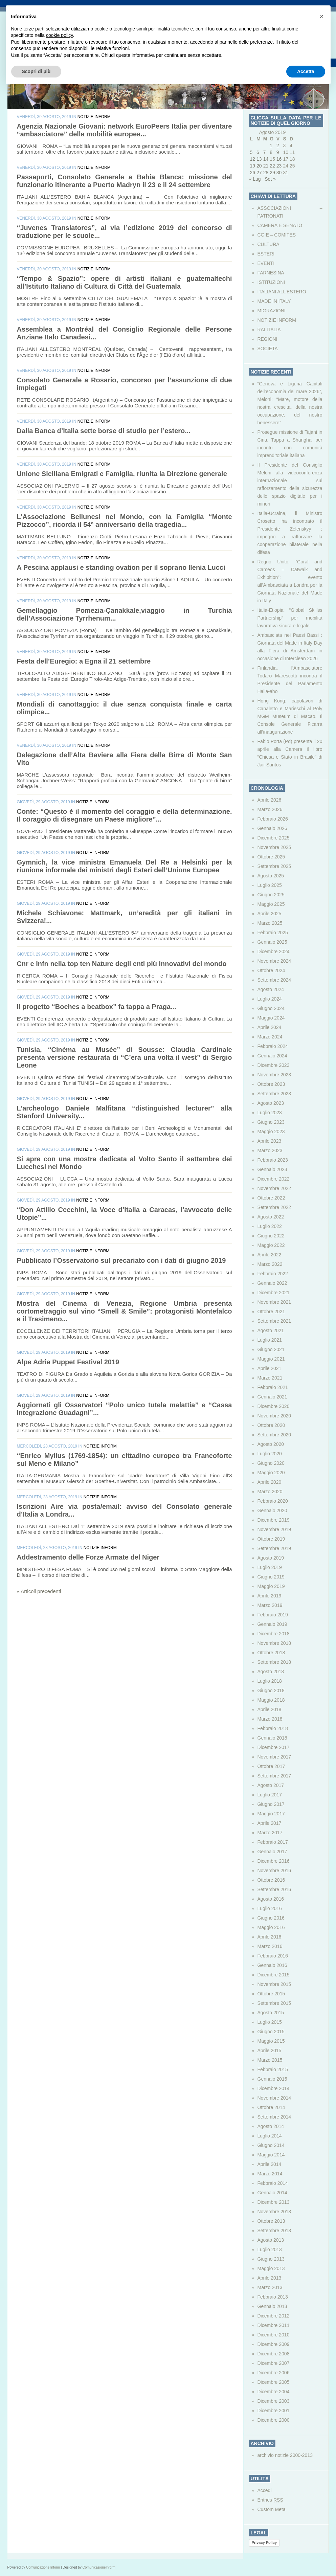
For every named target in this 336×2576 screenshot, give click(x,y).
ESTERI (266, 253)
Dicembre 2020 (273, 1406)
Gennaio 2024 (272, 1055)
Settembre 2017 (274, 1775)
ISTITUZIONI (271, 282)
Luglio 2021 (269, 1340)
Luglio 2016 (269, 1908)
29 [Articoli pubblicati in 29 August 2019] (272, 172)
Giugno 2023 (271, 1122)
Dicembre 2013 (273, 2202)
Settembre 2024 (274, 980)
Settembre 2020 (274, 1434)
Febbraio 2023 (272, 1160)
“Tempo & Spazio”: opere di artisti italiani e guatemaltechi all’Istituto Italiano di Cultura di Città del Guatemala (124, 282)
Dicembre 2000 (273, 2420)
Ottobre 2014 (271, 2107)
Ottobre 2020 (271, 1425)
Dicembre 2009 (273, 2344)
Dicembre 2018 (273, 1633)
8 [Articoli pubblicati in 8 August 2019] (271, 152)
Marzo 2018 (270, 1719)
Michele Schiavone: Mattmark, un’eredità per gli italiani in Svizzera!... (124, 916)
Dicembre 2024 (273, 951)
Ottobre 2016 (271, 1880)
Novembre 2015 (274, 1984)
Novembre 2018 (274, 1643)
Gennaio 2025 (272, 942)
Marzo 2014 (270, 2173)
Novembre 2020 (274, 1415)
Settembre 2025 (274, 866)
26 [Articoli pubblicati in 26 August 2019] (252, 172)
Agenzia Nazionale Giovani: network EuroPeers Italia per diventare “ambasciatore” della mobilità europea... (124, 130)
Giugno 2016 (271, 1918)
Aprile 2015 (269, 2050)
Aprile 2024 (269, 1027)
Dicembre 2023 (273, 1065)
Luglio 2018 (269, 1681)
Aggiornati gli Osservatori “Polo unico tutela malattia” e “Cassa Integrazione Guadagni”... (124, 1408)
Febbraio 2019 (272, 1614)
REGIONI (267, 339)
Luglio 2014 (269, 2135)
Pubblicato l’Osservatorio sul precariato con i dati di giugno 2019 (121, 1260)
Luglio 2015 (269, 2022)
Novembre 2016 (274, 1870)
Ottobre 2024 (271, 970)
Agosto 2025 (270, 875)
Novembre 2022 (274, 1188)
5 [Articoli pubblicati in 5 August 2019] (251, 152)
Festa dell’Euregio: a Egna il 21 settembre (84, 661)
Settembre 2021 (274, 1321)
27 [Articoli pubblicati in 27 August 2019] (259, 172)
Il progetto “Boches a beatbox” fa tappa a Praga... (96, 1006)
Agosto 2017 (270, 1785)
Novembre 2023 (274, 1074)
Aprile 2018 (269, 1709)
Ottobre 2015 (271, 1993)
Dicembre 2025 (273, 838)
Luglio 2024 (269, 999)
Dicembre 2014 (273, 2088)
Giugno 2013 (271, 2259)
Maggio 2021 (271, 1359)
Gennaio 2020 (272, 1510)
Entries (270, 2500)
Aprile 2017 (269, 1823)
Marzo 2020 (270, 1491)
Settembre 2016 (274, 1889)
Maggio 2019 (271, 1586)
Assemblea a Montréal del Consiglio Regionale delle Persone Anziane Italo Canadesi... (124, 333)
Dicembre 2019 (273, 1520)
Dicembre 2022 (273, 1179)
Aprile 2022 (269, 1254)
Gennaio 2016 (272, 1965)
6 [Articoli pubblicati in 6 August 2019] (257, 152)
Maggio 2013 (271, 2268)
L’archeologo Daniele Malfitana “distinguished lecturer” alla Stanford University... (124, 1112)
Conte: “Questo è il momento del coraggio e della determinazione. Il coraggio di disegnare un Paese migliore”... (124, 815)
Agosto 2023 (270, 1103)
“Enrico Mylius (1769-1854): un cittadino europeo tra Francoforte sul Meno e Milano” (124, 1459)
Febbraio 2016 (272, 1955)
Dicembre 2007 (273, 2363)
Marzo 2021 (270, 1378)
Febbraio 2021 (272, 1387)
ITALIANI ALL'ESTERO (281, 291)
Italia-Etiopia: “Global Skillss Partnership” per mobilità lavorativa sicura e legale (289, 617)
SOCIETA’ (268, 348)
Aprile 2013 (269, 2278)
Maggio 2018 (271, 1700)
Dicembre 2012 (273, 2316)
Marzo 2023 (270, 1150)
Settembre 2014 (274, 2117)
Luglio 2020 (269, 1453)
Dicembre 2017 (273, 1747)
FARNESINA (270, 272)
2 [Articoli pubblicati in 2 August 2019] (277, 145)
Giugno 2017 (271, 1804)
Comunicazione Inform (43, 2567)
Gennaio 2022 (272, 1283)
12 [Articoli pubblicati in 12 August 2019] (252, 159)
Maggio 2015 (271, 2041)
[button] (321, 16)
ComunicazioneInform (99, 2567)
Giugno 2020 (271, 1463)
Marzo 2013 (270, 2287)
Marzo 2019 (270, 1605)
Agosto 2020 (270, 1444)
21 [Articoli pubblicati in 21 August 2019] (266, 166)
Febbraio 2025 (272, 932)
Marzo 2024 (270, 1036)
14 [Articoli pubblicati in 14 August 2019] (266, 159)
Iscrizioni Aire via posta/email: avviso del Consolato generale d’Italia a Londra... (124, 1510)
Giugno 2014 (271, 2145)
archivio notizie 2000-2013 (285, 2455)
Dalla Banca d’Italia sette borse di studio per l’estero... (104, 430)
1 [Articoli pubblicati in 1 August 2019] (271, 145)
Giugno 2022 (271, 1235)
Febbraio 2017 (272, 1842)
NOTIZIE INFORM (94, 116)
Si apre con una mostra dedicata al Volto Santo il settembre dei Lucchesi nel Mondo (124, 1162)
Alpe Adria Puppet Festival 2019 (68, 1362)
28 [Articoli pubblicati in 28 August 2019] (266, 172)
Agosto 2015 (270, 2012)
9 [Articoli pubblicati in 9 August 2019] (277, 152)
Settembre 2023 (274, 1093)
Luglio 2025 (269, 885)
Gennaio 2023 (272, 1169)
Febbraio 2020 (272, 1501)
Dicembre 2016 (273, 1861)
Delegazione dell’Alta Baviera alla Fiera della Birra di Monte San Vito (124, 758)
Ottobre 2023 (271, 1084)
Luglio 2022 (269, 1226)
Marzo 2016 (270, 1946)
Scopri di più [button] (36, 71)
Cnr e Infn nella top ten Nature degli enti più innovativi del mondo (122, 963)
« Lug (255, 179)
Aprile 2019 (269, 1595)
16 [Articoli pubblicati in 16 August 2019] (279, 159)
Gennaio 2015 (272, 2079)
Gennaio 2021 (272, 1396)
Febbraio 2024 (272, 1046)
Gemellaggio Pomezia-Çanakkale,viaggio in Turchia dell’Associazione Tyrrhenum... (124, 614)
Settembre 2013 (274, 2230)
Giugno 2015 (271, 2031)
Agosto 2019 (270, 1558)
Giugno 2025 (271, 894)
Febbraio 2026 (272, 819)
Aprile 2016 (269, 1937)
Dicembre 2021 (273, 1292)
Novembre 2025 (274, 847)
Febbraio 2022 (272, 1273)
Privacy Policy (264, 2542)
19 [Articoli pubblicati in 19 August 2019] (252, 166)
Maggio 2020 (271, 1472)
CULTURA (268, 244)
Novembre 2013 (274, 2211)
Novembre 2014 (274, 2098)
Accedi (264, 2490)
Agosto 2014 (270, 2126)
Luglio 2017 (269, 1794)
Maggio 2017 (271, 1813)
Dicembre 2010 (273, 2334)
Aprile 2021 (269, 1368)
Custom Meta (271, 2509)
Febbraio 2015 (272, 2069)
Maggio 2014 (271, 2154)
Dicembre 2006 (273, 2372)
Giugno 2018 (271, 1690)
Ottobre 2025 (271, 856)
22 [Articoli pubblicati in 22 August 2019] (272, 166)
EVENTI (266, 263)
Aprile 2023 (269, 1141)
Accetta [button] (305, 71)
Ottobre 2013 (271, 2221)
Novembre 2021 (274, 1302)
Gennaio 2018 (272, 1738)
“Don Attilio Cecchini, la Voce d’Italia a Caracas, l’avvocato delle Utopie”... (124, 1213)
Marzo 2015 (270, 2060)
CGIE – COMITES (276, 235)
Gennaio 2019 (272, 1624)
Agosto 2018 (270, 1671)
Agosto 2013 (270, 2240)
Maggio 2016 (271, 1927)
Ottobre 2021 (271, 1311)
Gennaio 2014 (272, 2192)
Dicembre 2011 (273, 2325)
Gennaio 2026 (272, 828)
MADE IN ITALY (274, 301)
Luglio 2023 (269, 1112)
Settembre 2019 (274, 1548)
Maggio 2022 (271, 1245)
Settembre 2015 (274, 2003)
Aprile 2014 (269, 2164)
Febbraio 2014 (272, 2183)
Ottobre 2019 (271, 1539)
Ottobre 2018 (271, 1652)
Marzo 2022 (270, 1264)
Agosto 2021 (270, 1330)
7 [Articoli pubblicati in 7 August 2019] (264, 152)
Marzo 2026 (270, 809)
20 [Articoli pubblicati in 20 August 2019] (259, 166)
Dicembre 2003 (273, 2401)
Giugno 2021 (271, 1349)
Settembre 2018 (274, 1662)
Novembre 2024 (274, 961)
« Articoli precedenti (39, 1591)
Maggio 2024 (271, 1018)
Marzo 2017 (270, 1832)
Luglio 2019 (269, 1567)
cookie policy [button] (59, 35)
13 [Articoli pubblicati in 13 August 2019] (259, 159)
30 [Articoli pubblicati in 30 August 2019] (279, 172)
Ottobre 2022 (271, 1198)
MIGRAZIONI (271, 310)
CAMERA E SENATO (280, 225)
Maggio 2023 (271, 1131)
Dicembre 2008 (273, 2353)
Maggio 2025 (271, 904)
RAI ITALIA (269, 329)
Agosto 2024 (270, 989)
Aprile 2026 (269, 800)
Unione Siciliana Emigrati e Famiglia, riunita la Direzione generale (122, 473)
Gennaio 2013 (272, 2306)
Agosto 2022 (270, 1216)
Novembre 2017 (274, 1757)
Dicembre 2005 (273, 2382)
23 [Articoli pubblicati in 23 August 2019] (279, 166)
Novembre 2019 (274, 1529)
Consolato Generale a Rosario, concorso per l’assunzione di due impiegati (124, 383)
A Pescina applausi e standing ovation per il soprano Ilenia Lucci (121, 567)
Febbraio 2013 (272, 2297)
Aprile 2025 (269, 913)
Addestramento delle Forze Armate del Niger (88, 1557)
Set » (270, 179)
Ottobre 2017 (271, 1766)
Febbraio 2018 (272, 1728)
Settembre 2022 (274, 1207)
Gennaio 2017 (272, 1851)
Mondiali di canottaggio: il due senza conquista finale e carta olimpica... (124, 708)
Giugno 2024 (271, 1008)
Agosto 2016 (270, 1899)
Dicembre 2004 (273, 2391)
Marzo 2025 (270, 923)
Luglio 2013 (269, 2249)
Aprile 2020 (269, 1482)
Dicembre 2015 (273, 1974)
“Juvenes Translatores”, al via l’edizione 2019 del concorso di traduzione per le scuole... (124, 231)
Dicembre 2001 (273, 2410)
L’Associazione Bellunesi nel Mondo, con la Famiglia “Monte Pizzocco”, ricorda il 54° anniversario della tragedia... (124, 520)
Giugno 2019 (271, 1577)
